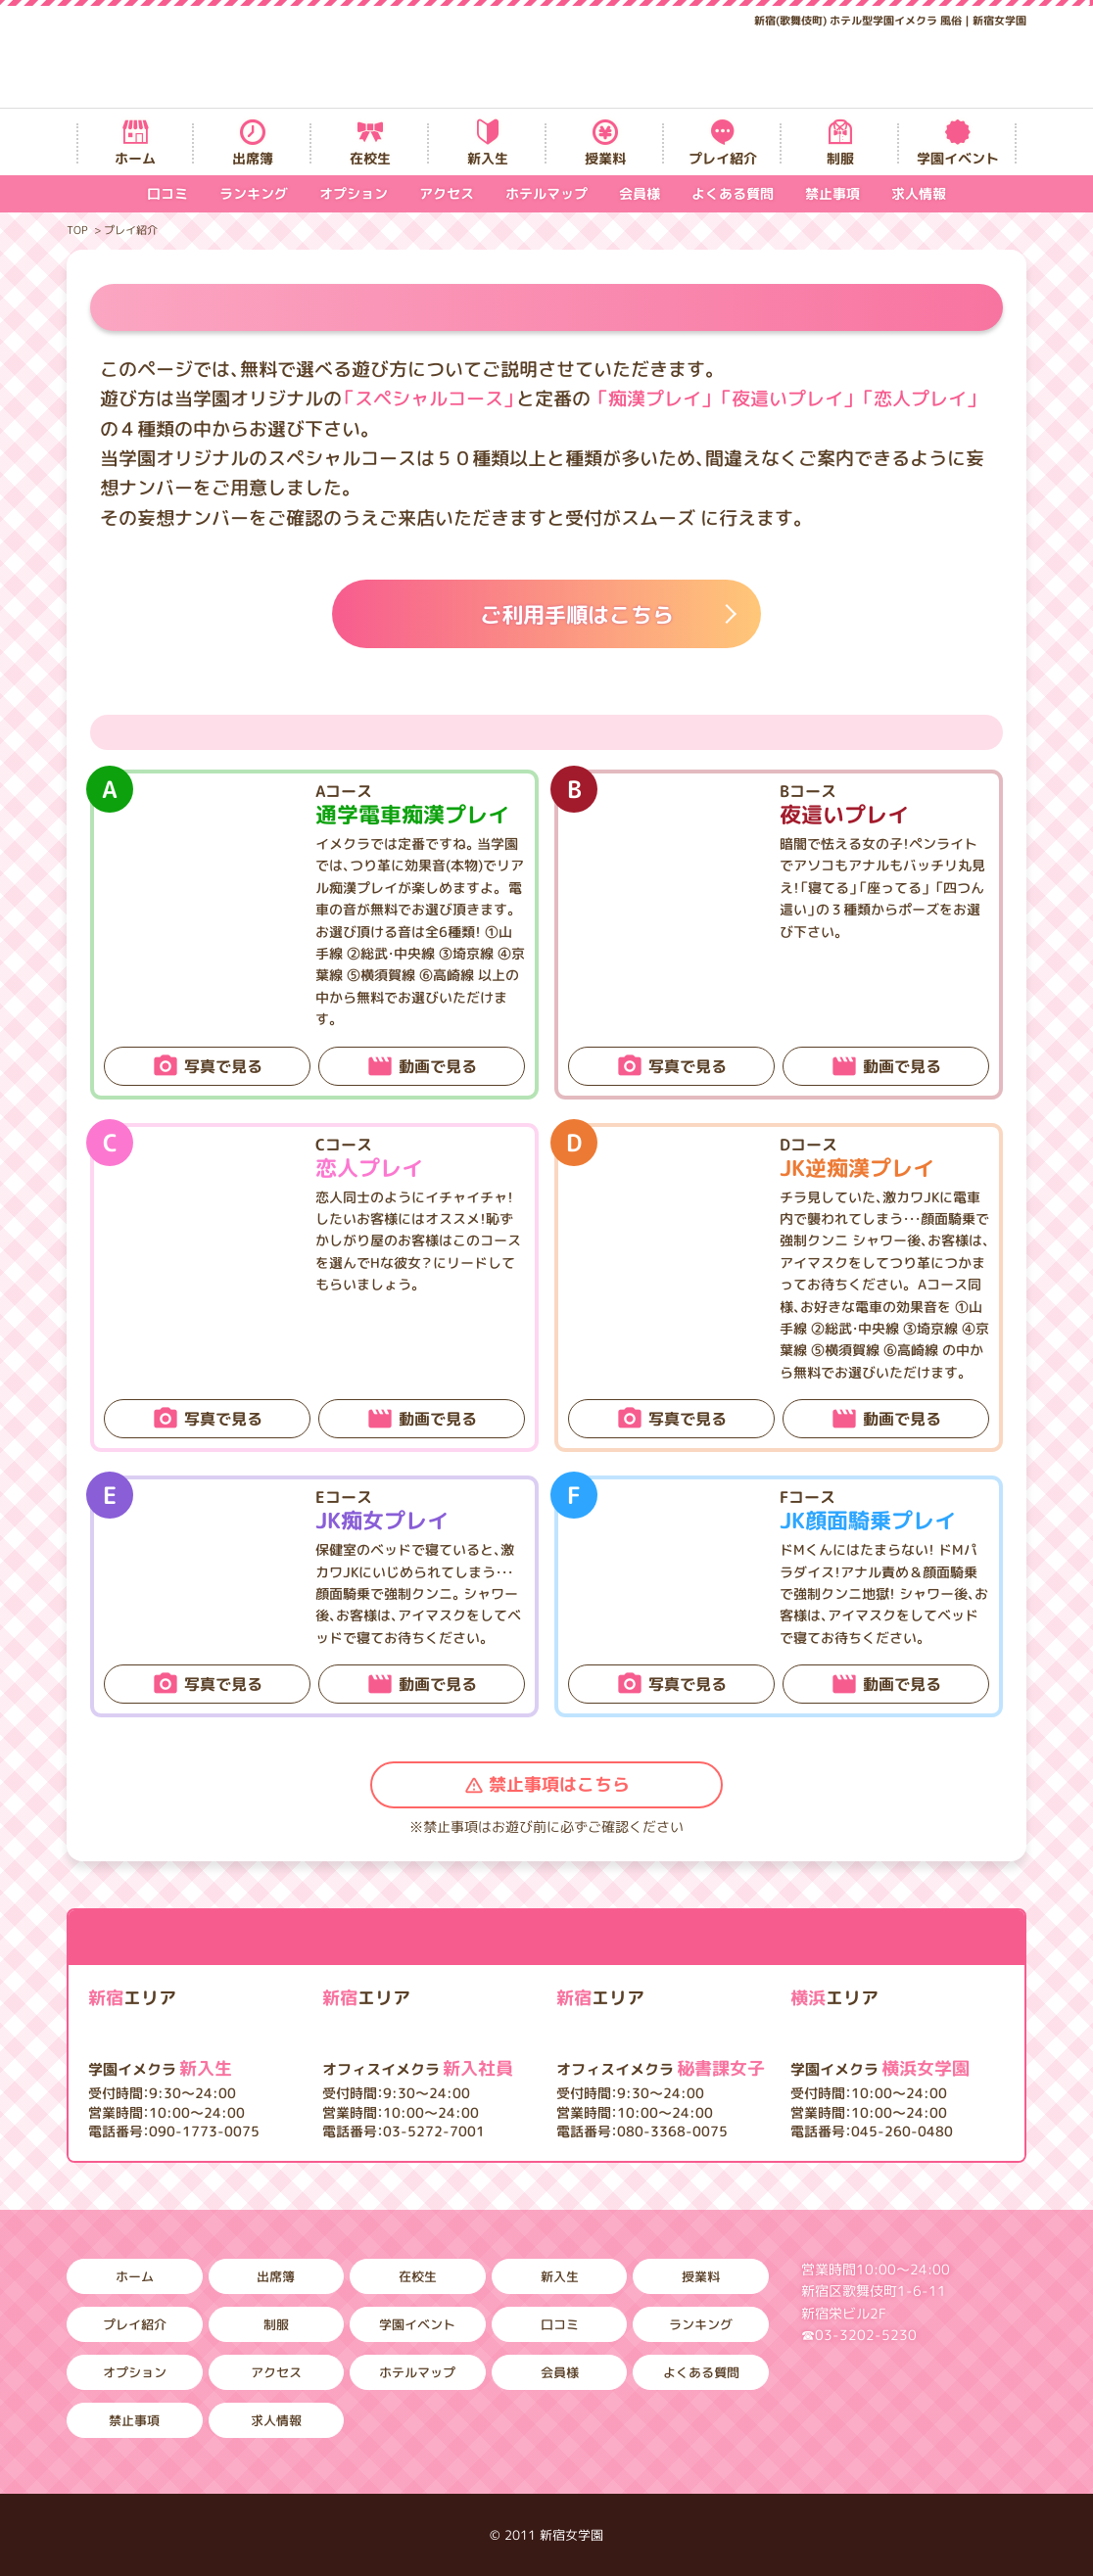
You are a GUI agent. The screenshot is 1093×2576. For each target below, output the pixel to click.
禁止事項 (832, 193)
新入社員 (417, 2068)
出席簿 (252, 158)
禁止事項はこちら (559, 1784)
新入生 (487, 158)
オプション (353, 193)
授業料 (605, 158)
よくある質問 (732, 193)
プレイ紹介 (723, 158)
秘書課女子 (660, 2068)
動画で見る (438, 1066)
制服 (840, 158)
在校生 (370, 158)
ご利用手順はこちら (577, 614)
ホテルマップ (546, 193)
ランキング (253, 193)
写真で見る (223, 1066)
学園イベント (958, 158)
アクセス (446, 193)
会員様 (639, 193)
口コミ (167, 193)
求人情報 (918, 193)
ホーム (135, 158)
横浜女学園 (880, 2068)
